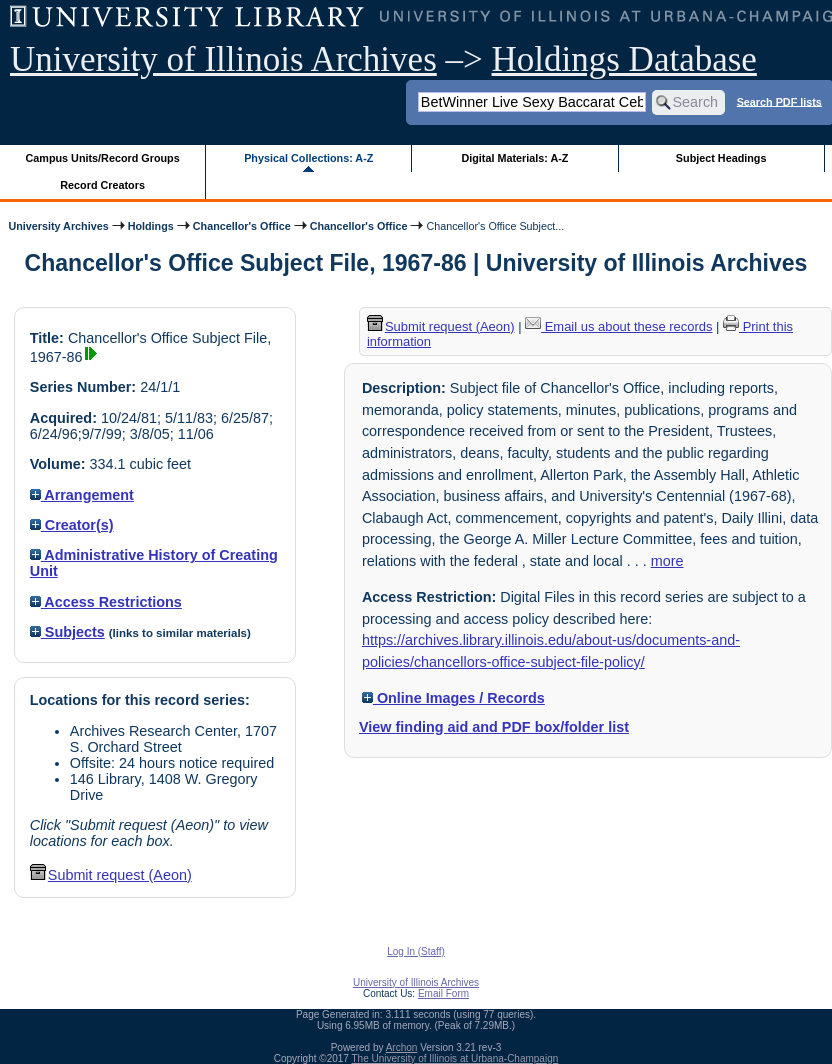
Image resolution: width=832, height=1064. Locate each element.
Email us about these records (618, 326)
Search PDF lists (779, 101)
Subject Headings (721, 158)
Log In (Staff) (416, 951)
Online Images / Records (453, 698)
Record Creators (102, 185)
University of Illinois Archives (223, 59)
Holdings (151, 226)
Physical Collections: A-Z (308, 158)
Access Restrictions (106, 602)
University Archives (58, 226)
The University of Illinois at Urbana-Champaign (455, 1058)
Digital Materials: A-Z (514, 158)
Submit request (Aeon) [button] (111, 875)
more (667, 561)
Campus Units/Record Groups (103, 158)
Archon (402, 1047)
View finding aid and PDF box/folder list (494, 727)
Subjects (67, 632)
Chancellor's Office (242, 226)
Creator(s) (72, 525)
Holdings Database (624, 59)
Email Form (443, 993)
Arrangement (82, 495)
